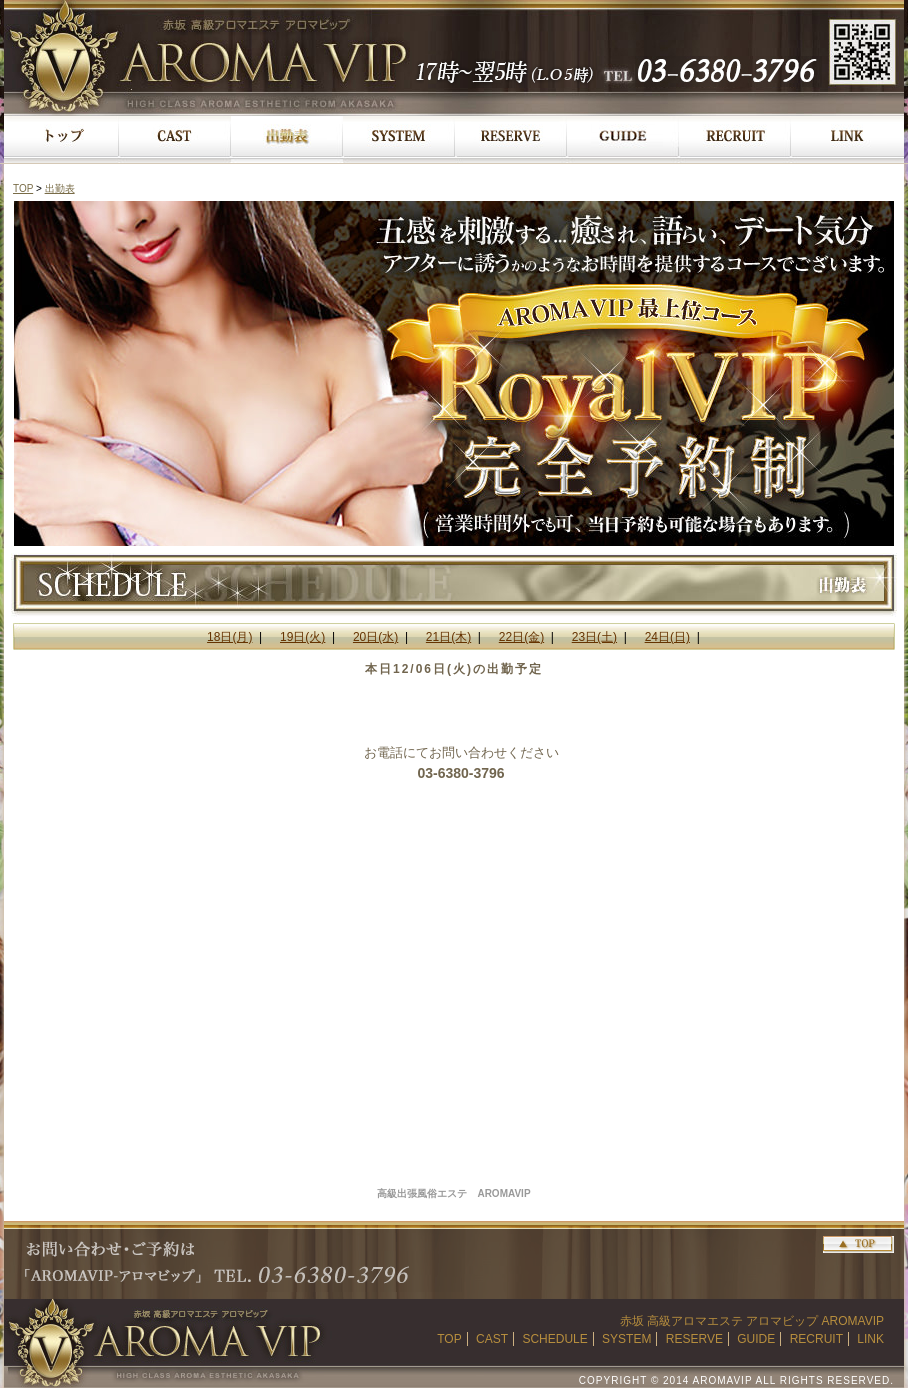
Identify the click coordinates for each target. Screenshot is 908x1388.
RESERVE (694, 1339)
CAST (492, 1339)
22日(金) (521, 637)
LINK (870, 1339)
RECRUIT (816, 1339)
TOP (23, 188)
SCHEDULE (554, 1339)
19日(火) (302, 637)
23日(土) (594, 637)
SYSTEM (626, 1339)
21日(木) (448, 637)
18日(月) (229, 637)
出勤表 (60, 188)
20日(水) (375, 637)
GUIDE (756, 1339)
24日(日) (667, 637)
